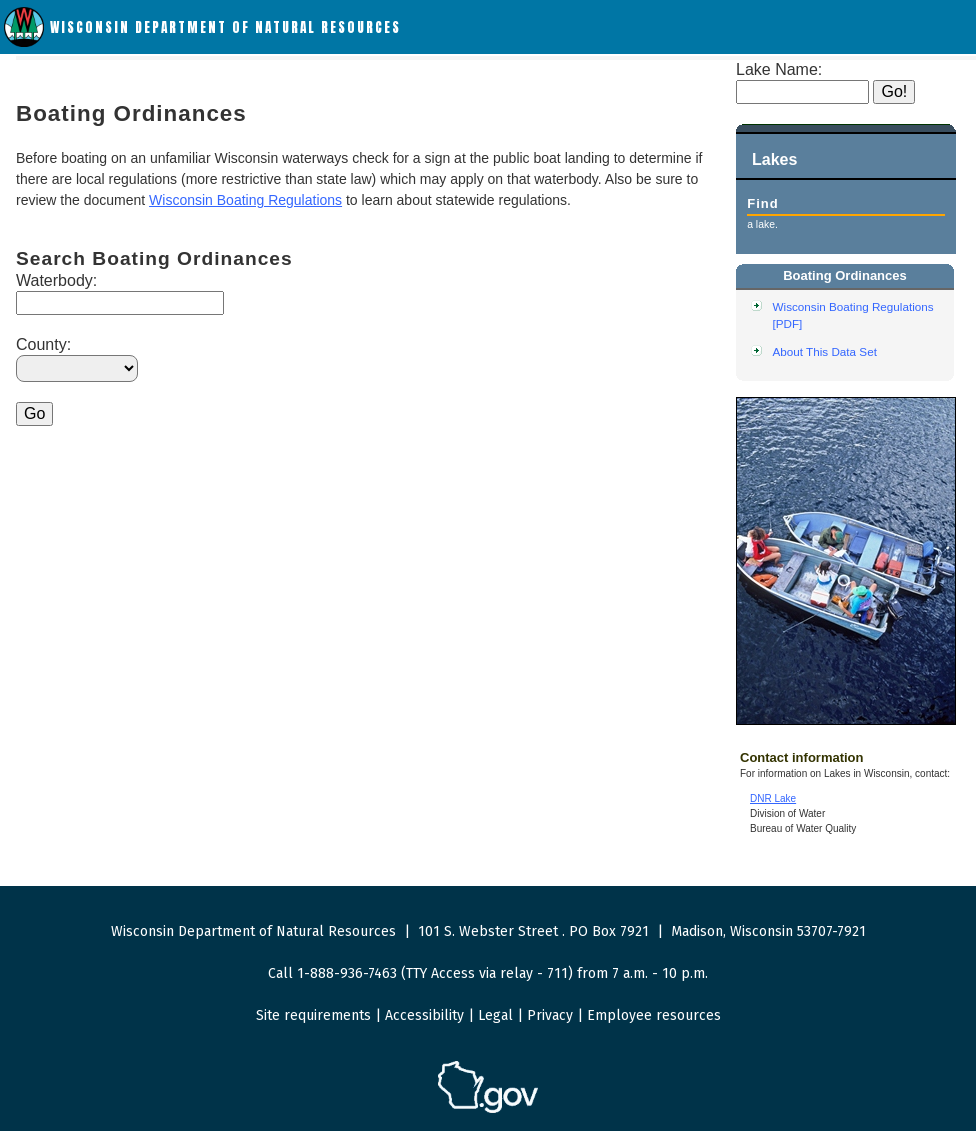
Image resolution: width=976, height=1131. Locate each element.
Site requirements (313, 1015)
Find (762, 203)
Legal (495, 1015)
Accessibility (424, 1015)
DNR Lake (773, 798)
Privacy (550, 1015)
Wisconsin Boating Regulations (245, 200)
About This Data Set (825, 351)
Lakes (774, 159)
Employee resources (654, 1015)
